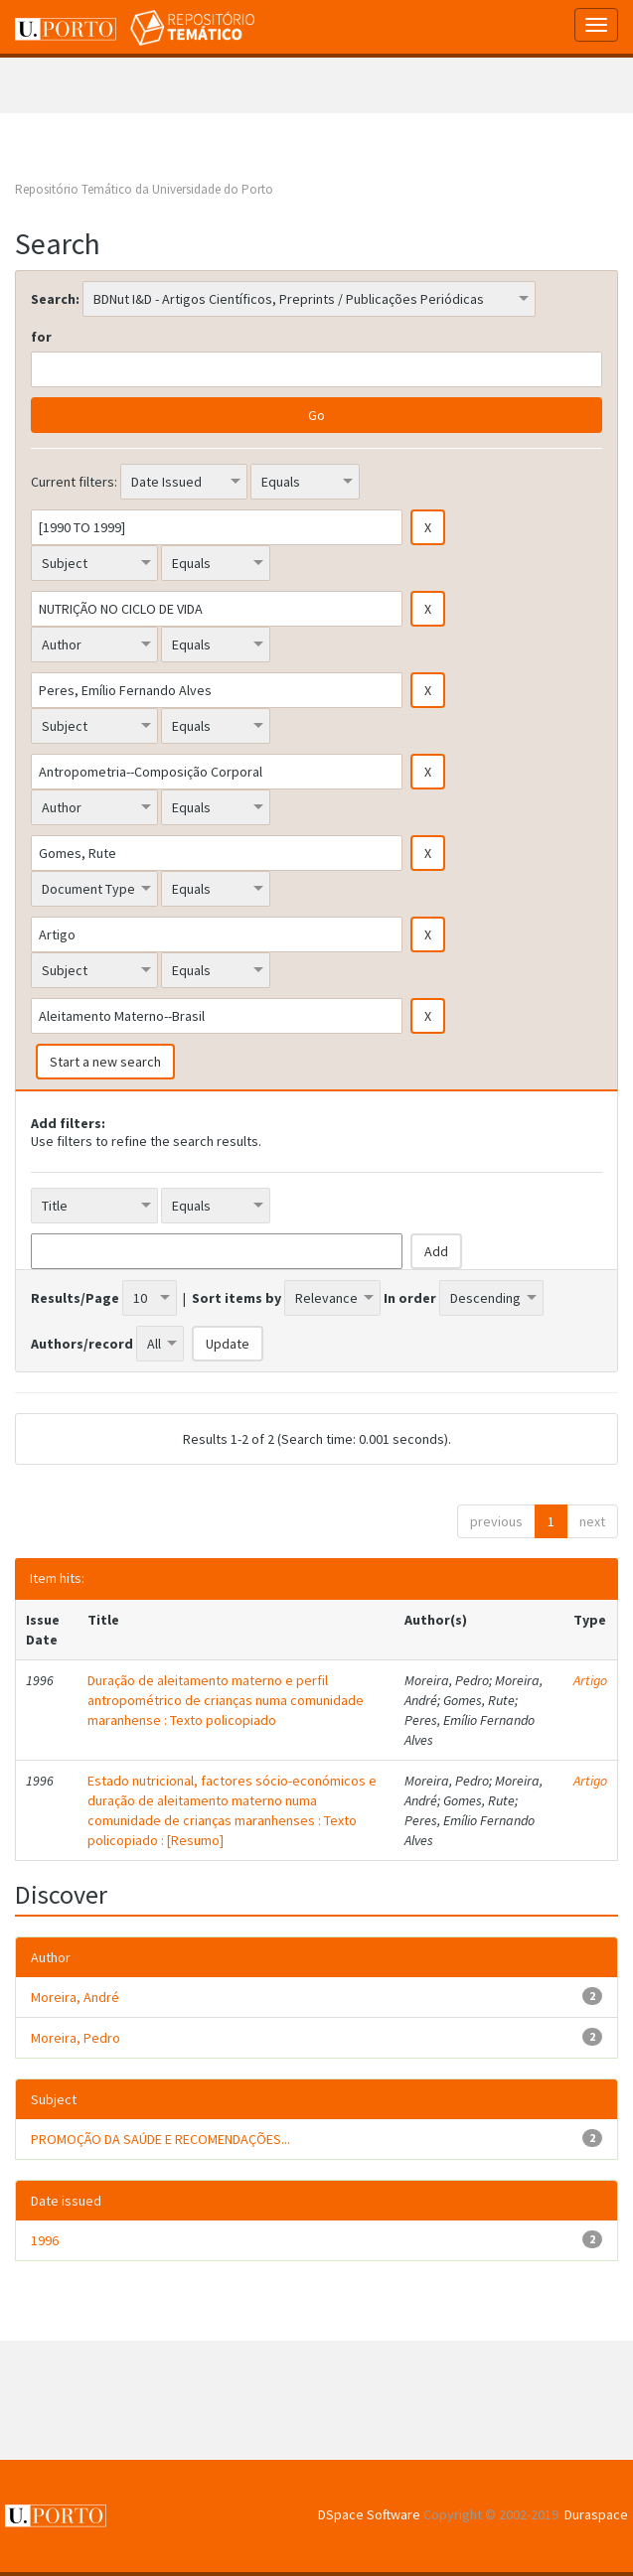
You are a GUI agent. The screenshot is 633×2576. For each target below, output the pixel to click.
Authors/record (82, 1344)
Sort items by (236, 1298)
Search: (55, 299)
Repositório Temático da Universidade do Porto (144, 189)
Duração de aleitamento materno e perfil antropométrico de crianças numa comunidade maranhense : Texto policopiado (225, 1700)
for (41, 337)
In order (410, 1298)
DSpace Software (369, 2514)
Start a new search (105, 1062)
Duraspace (596, 2514)
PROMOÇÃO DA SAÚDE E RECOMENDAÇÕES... (160, 2139)
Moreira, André (75, 1997)
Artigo (590, 1680)
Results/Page (75, 1298)
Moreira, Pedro (75, 2038)
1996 (45, 2240)
